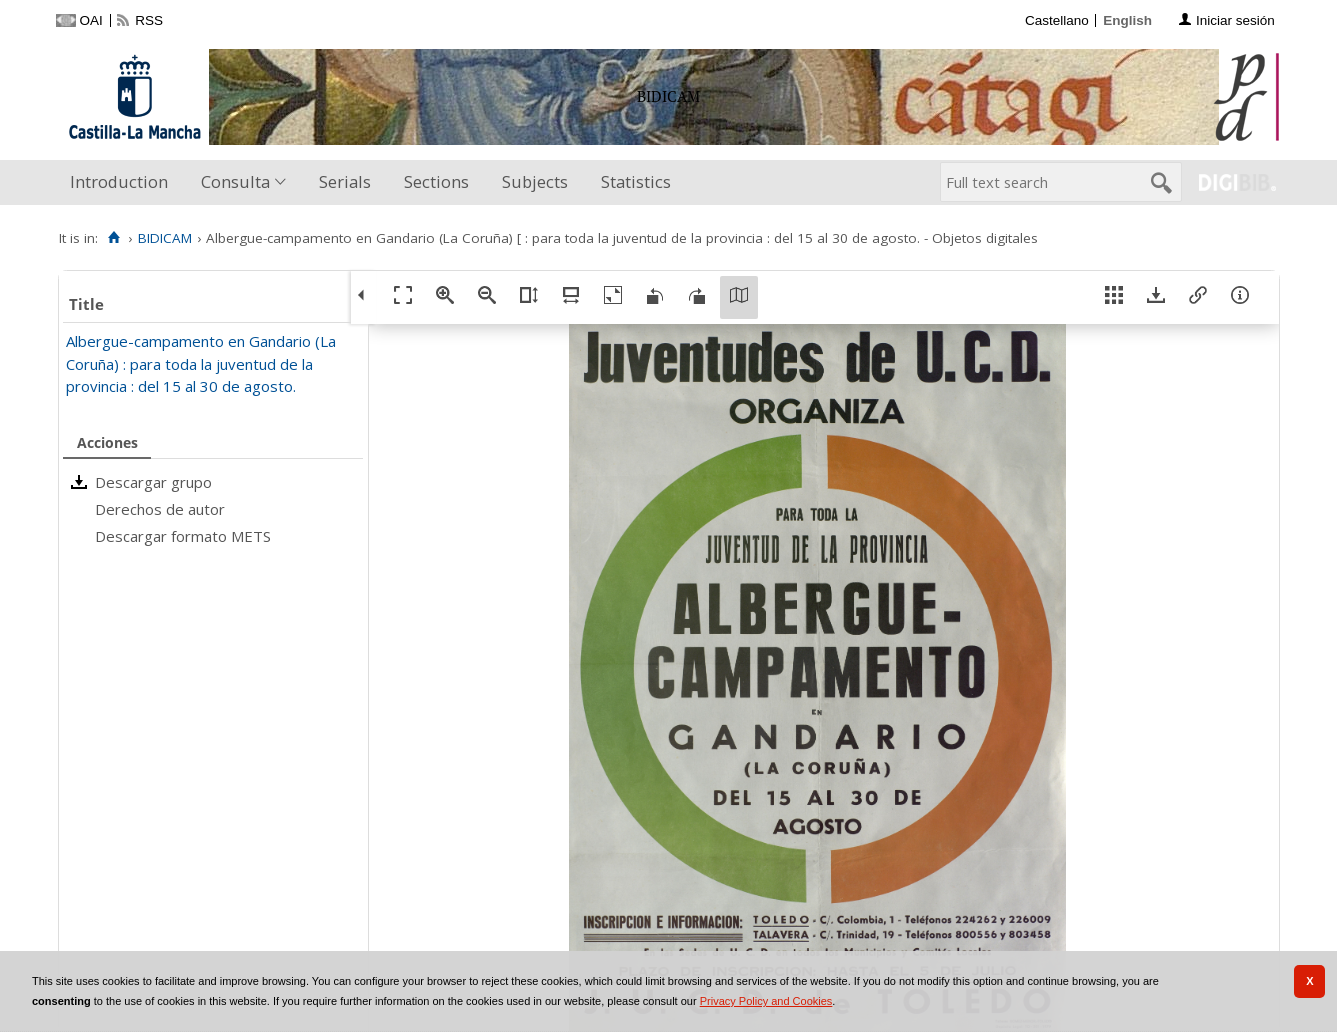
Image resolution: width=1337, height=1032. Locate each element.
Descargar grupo (153, 482)
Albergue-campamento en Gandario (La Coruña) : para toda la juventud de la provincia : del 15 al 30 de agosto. (201, 363)
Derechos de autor (160, 509)
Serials (345, 181)
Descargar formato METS (183, 536)
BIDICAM (165, 238)
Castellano (1057, 20)
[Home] (114, 238)
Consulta (235, 181)
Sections (436, 181)
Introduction (119, 181)
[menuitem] (123, 182)
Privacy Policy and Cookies (766, 1001)
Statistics (636, 181)
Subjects (535, 181)
